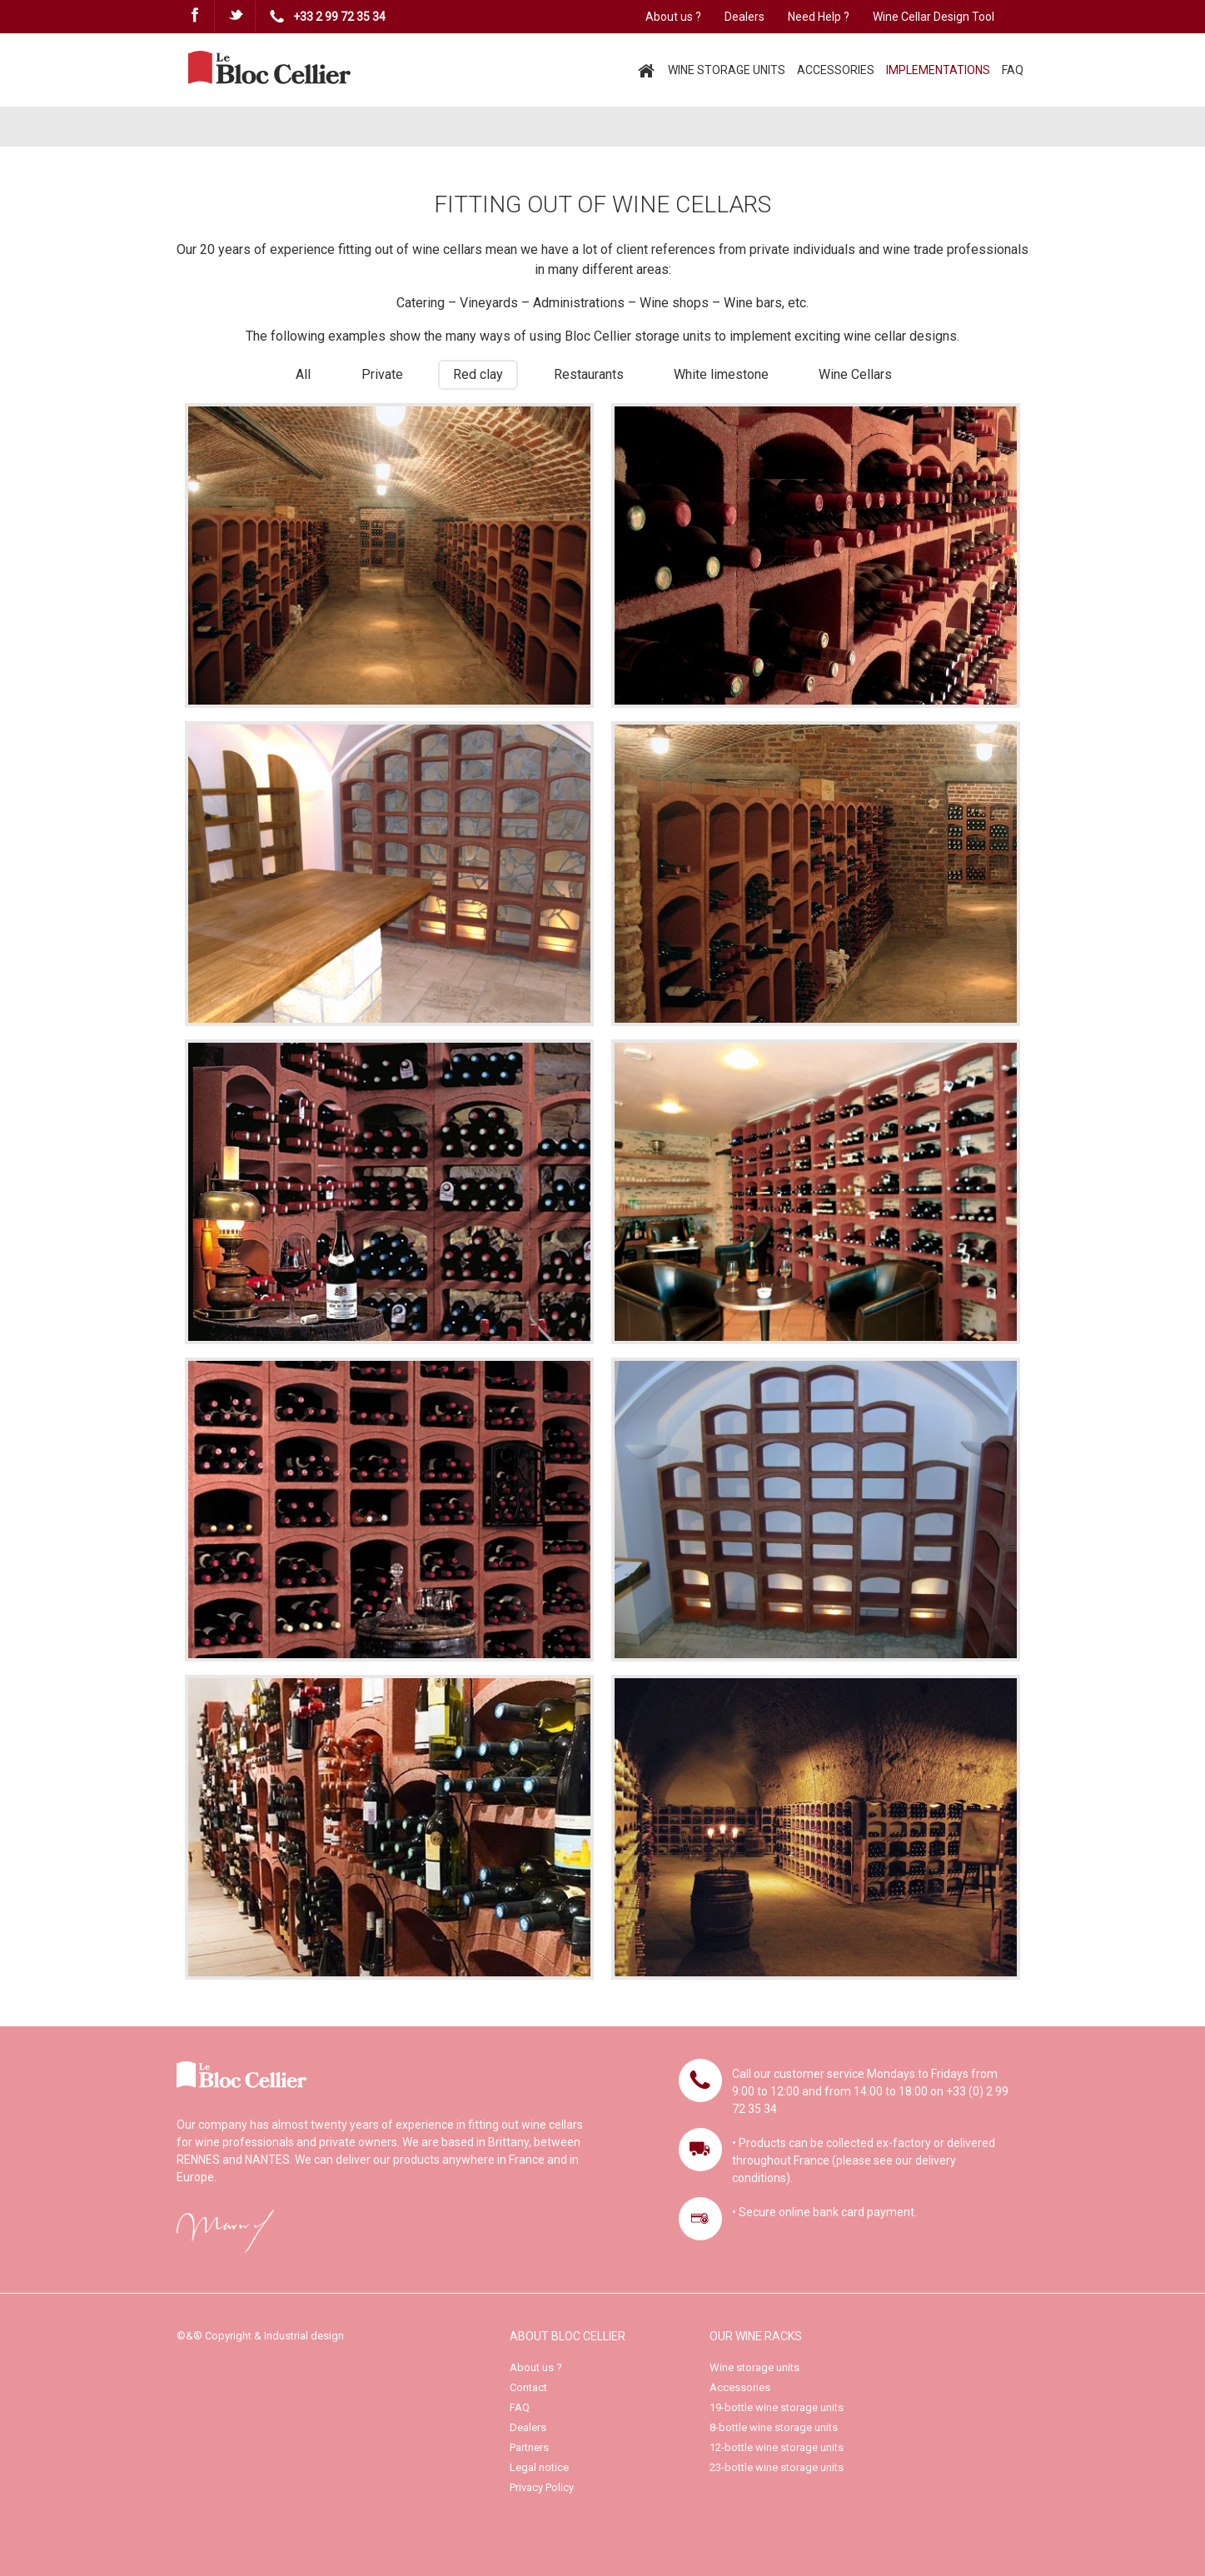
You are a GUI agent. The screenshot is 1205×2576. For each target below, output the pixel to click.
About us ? (673, 16)
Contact (528, 2387)
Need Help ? (818, 16)
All (303, 374)
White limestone (721, 374)
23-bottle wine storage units (777, 2467)
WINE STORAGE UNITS (726, 70)
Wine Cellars (855, 374)
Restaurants (589, 374)
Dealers (744, 16)
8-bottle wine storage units (774, 2427)
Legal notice (539, 2467)
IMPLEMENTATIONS (938, 70)
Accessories (740, 2387)
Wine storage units (754, 2367)
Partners (529, 2447)
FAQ (1012, 70)
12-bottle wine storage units (777, 2447)
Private (382, 374)
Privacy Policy (542, 2487)
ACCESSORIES (835, 70)
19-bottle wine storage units (777, 2407)
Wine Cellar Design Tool (933, 16)
